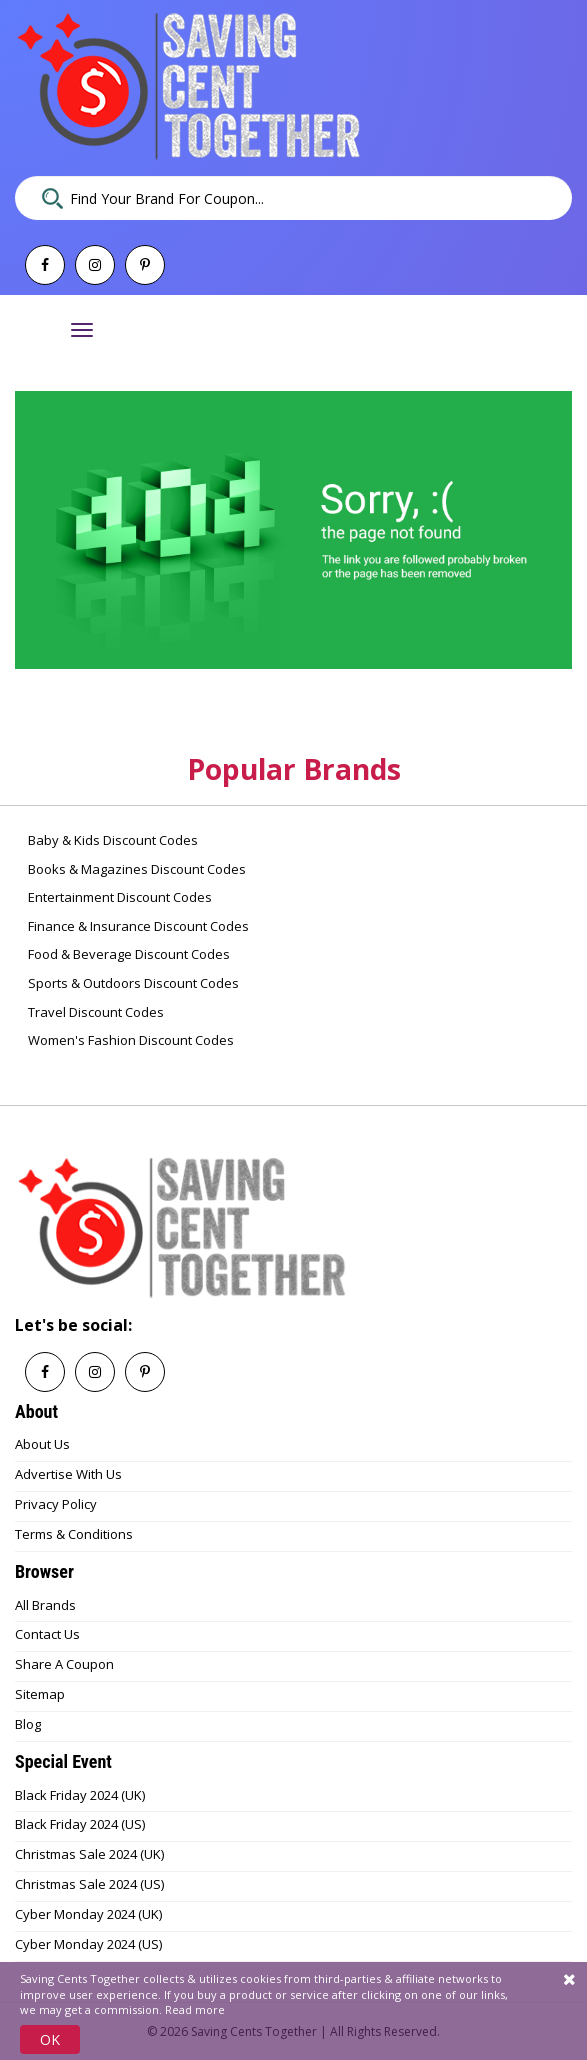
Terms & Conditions (74, 1534)
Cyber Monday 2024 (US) (88, 1944)
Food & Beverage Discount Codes (127, 954)
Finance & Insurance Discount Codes (137, 926)
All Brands (45, 1605)
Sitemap (40, 1694)
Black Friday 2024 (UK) (80, 1795)
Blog (28, 1724)
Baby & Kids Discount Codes (111, 840)
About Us (42, 1444)
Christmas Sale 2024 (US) (89, 1884)
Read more (195, 2009)
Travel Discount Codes (94, 1012)
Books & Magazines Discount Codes (135, 869)
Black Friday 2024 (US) (80, 1824)
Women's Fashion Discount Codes (129, 1040)
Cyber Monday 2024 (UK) (88, 1914)
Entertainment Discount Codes (118, 897)
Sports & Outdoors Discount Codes (132, 983)
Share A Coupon (64, 1664)
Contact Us (47, 1634)
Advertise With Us (68, 1474)
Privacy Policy (56, 1504)
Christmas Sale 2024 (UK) (89, 1854)
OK (50, 2039)
